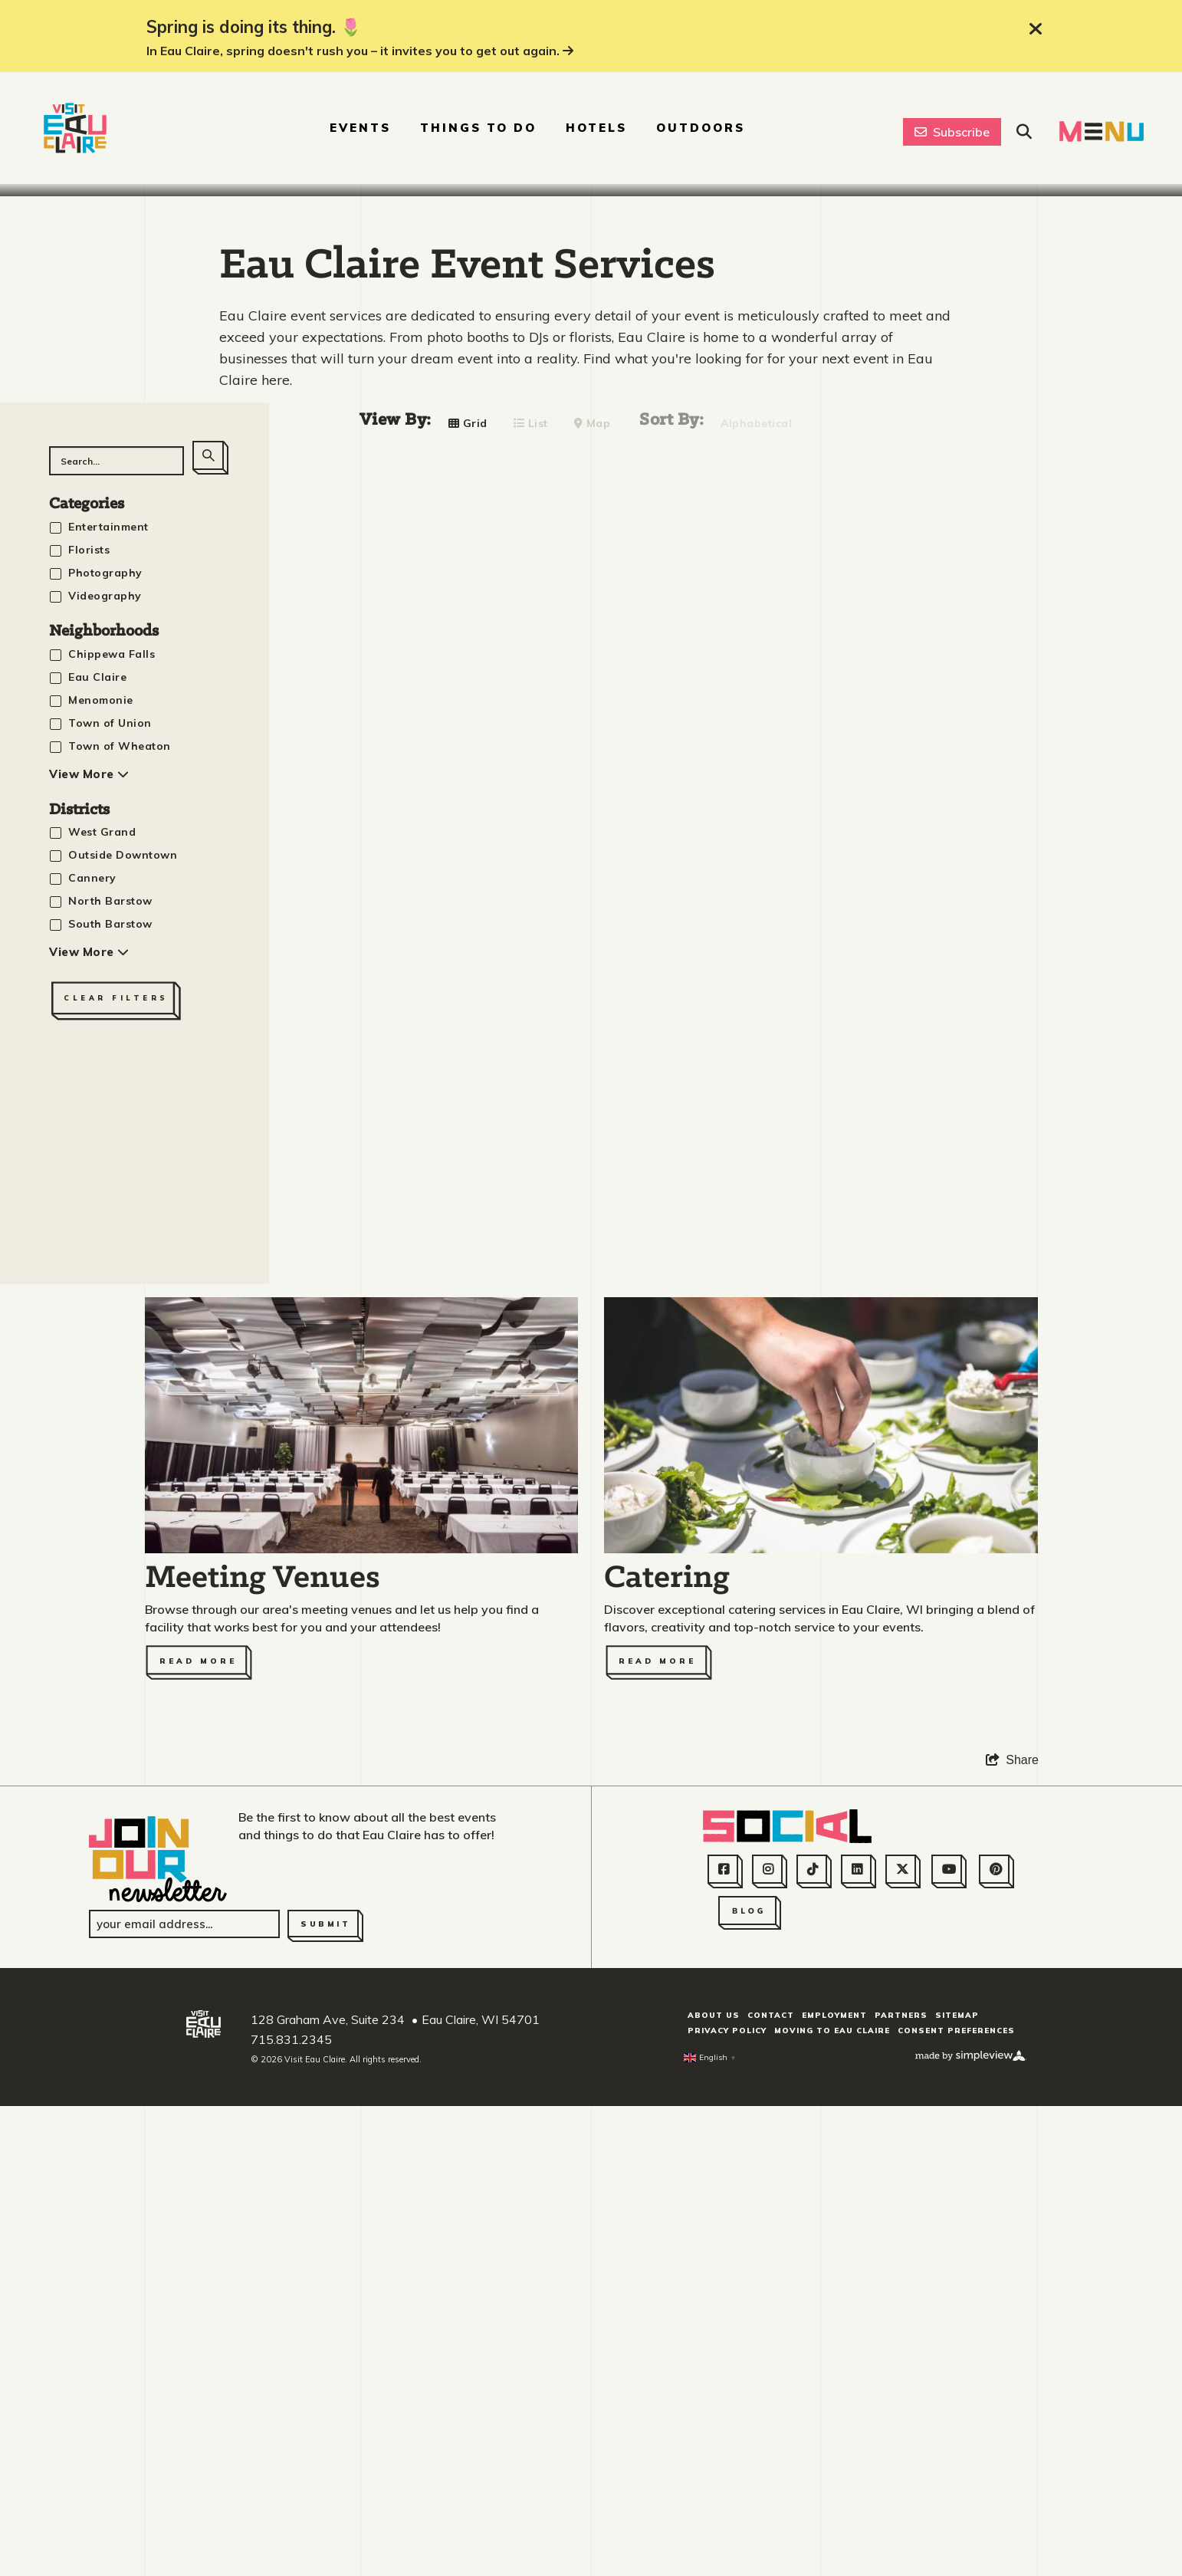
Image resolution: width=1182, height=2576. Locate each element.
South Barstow (110, 1412)
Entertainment (108, 1014)
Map (592, 911)
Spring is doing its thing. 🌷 (253, 27)
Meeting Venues (262, 2066)
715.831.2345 (291, 2527)
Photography (105, 1060)
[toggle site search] (1024, 132)
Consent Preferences (956, 2519)
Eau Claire (97, 1164)
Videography (105, 1083)
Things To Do (478, 127)
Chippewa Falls (111, 1141)
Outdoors (700, 127)
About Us (714, 2504)
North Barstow (110, 1389)
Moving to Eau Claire (832, 2519)
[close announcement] (1035, 29)
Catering (667, 2066)
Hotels (596, 127)
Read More (198, 2149)
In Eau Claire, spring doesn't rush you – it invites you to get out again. (359, 50)
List (531, 911)
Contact (770, 2504)
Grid (468, 911)
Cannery (92, 1366)
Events (360, 127)
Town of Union (110, 1210)
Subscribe (952, 132)
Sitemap (957, 2504)
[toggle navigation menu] (1101, 131)
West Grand (102, 1320)
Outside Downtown (122, 1343)
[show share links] (1012, 2248)
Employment (834, 2504)
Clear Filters (116, 1486)
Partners (901, 2504)
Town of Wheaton (119, 1233)
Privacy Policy (727, 2519)
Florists (89, 1037)
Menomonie (100, 1187)
